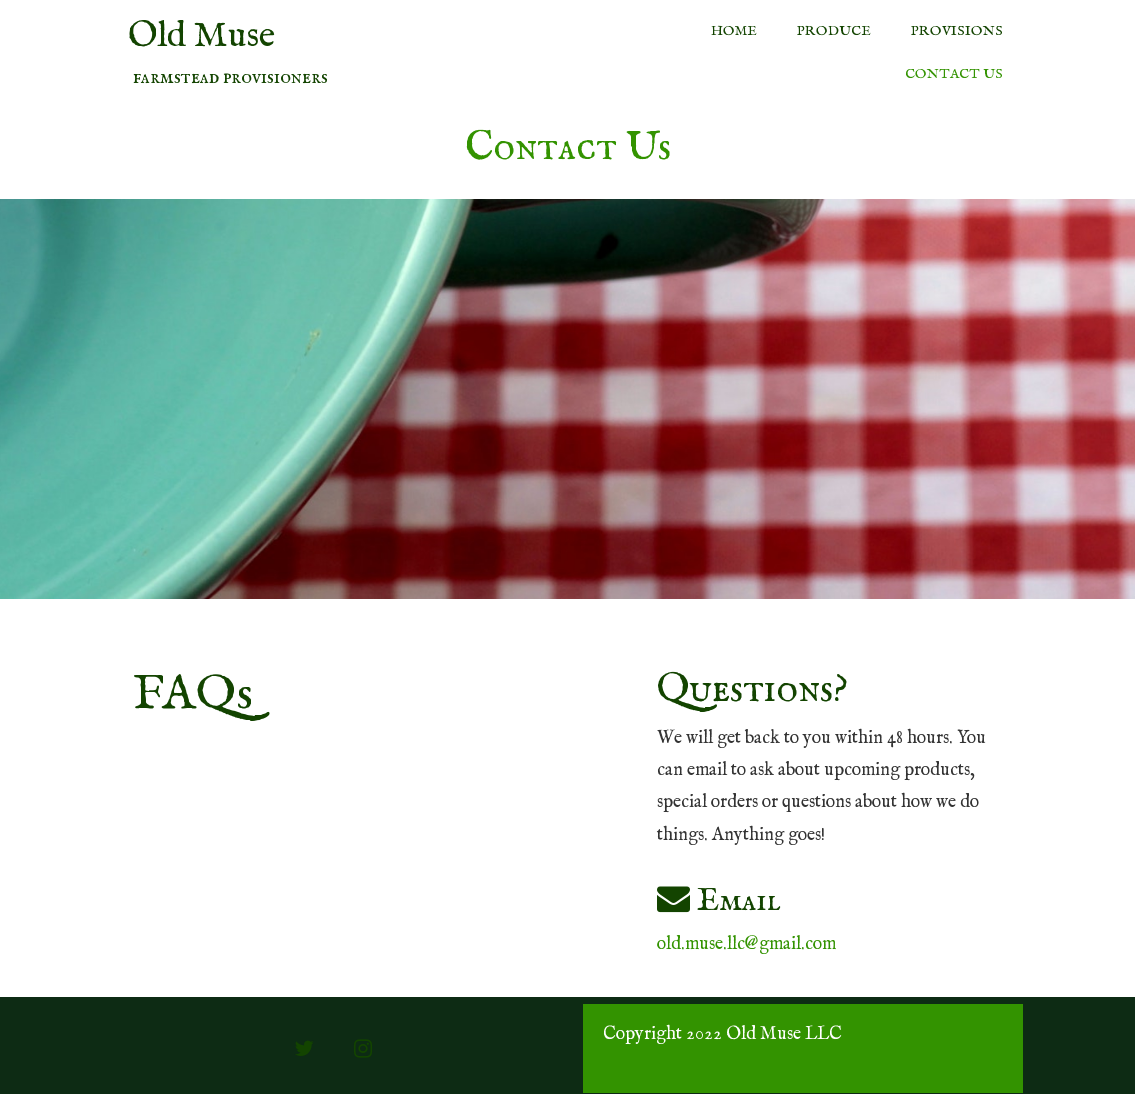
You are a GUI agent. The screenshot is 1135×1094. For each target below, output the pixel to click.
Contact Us (954, 74)
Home (734, 31)
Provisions (957, 31)
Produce (834, 31)
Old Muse (201, 37)
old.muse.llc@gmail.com (746, 944)
